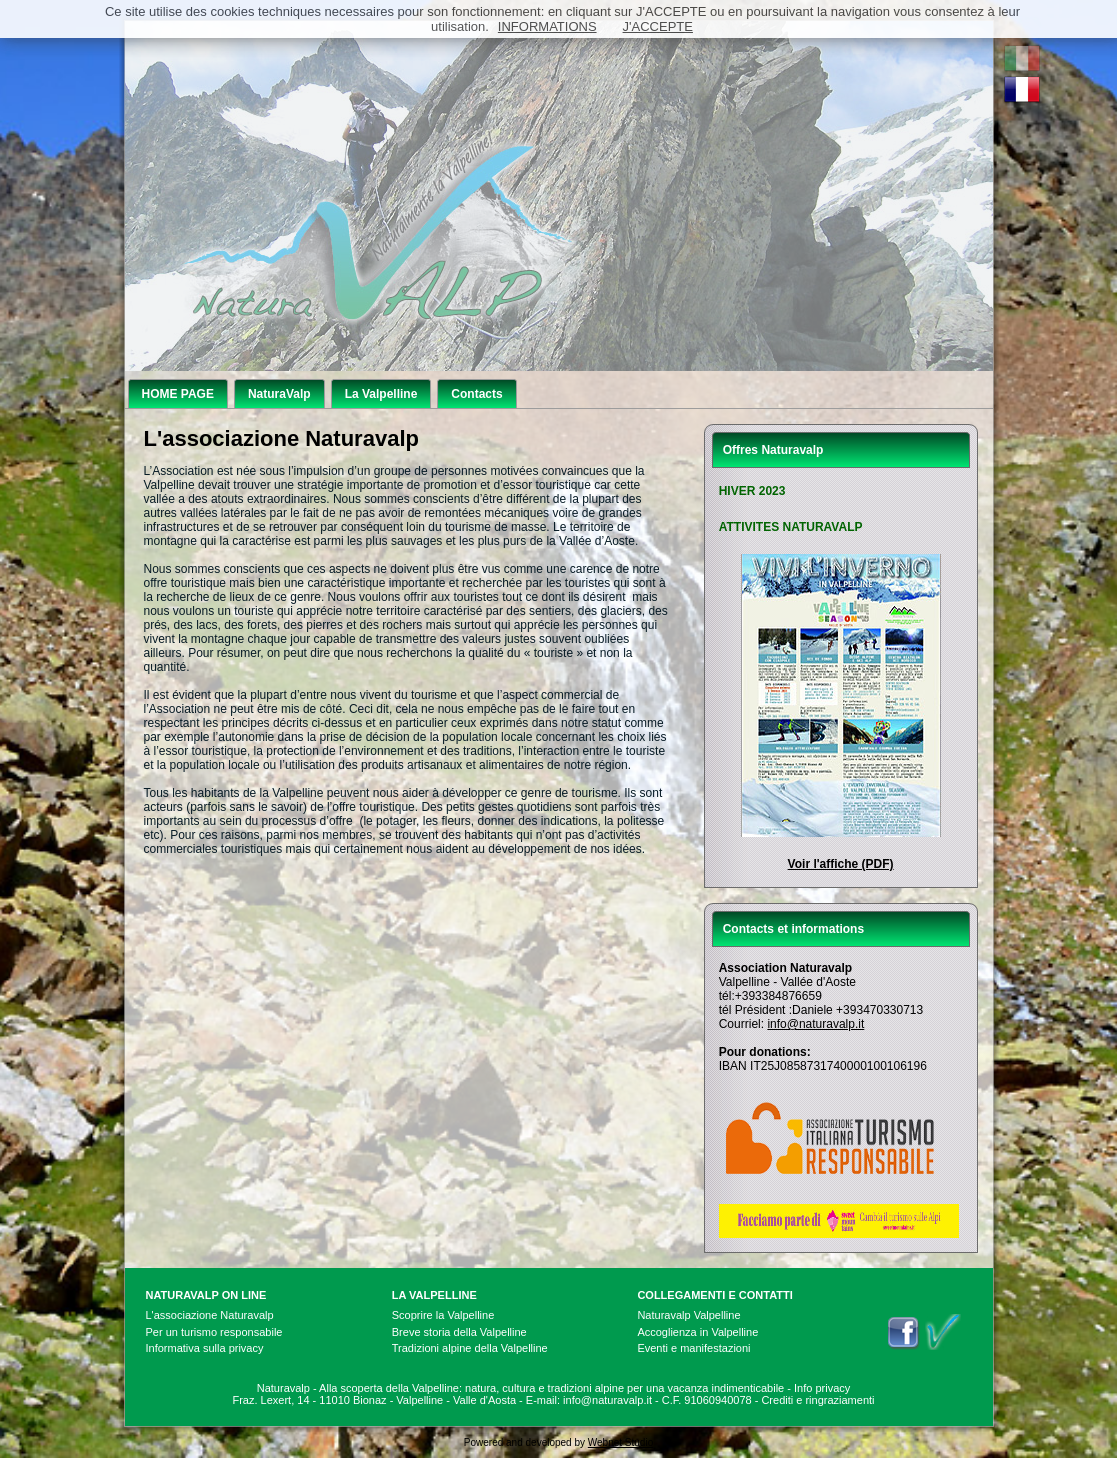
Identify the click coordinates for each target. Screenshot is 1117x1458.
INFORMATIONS (547, 26)
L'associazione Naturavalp (210, 1315)
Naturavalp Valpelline (688, 1315)
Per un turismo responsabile (214, 1332)
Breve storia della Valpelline (459, 1332)
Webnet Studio (620, 1442)
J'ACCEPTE (658, 26)
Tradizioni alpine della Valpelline (470, 1348)
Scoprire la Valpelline (443, 1315)
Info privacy (822, 1388)
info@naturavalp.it (815, 1024)
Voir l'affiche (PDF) (841, 864)
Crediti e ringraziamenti (817, 1400)
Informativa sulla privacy (205, 1348)
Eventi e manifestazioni (693, 1348)
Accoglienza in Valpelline (697, 1332)
